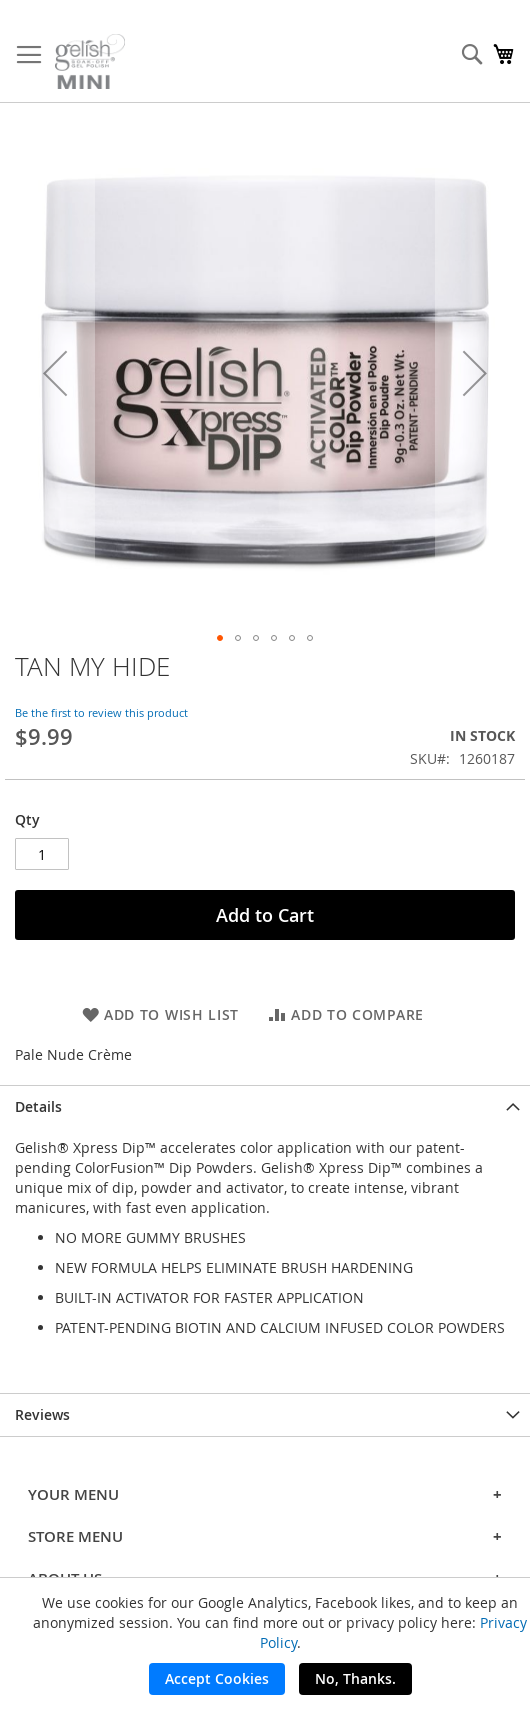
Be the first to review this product (101, 712)
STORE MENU (265, 1536)
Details (38, 1106)
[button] (55, 373)
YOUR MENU (265, 1494)
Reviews (42, 1414)
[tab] (265, 1106)
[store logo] (90, 61)
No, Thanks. (355, 1678)
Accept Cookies (217, 1678)
